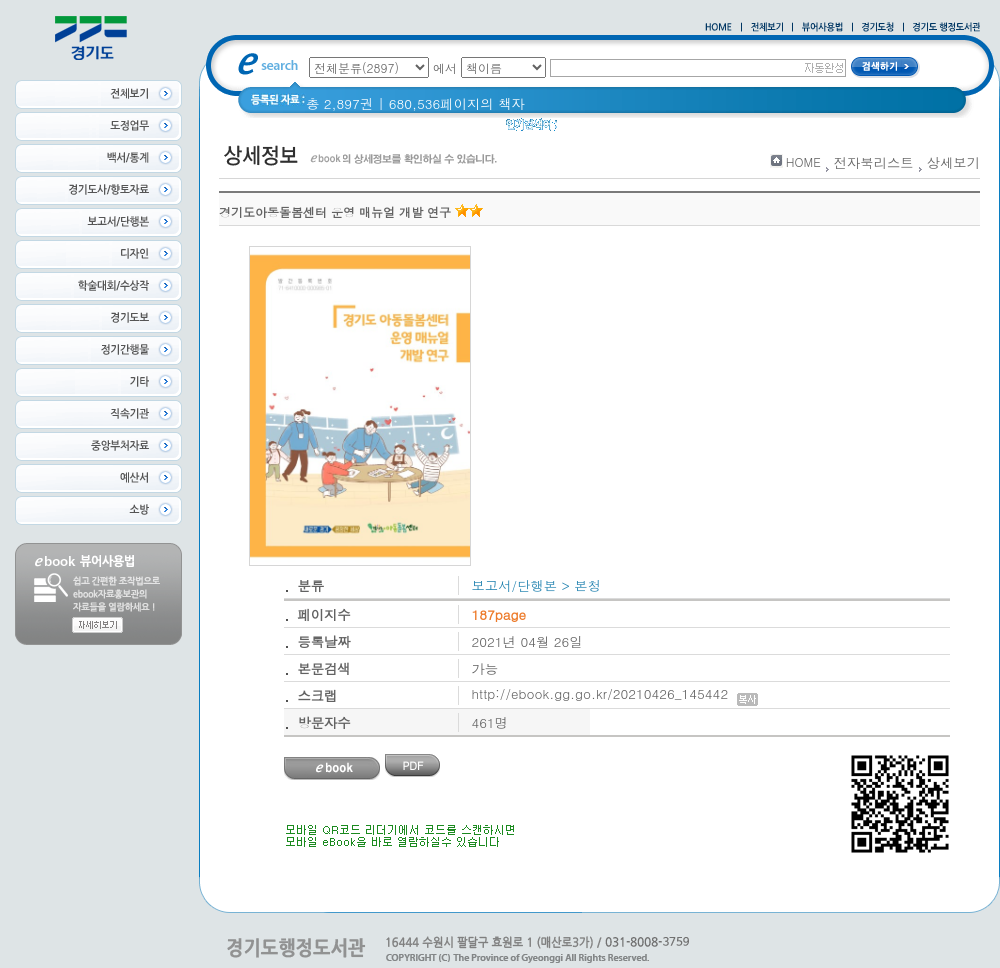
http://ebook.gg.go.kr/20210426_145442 (615, 693)
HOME (803, 161)
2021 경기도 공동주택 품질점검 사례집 (743, 129)
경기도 (590, 129)
